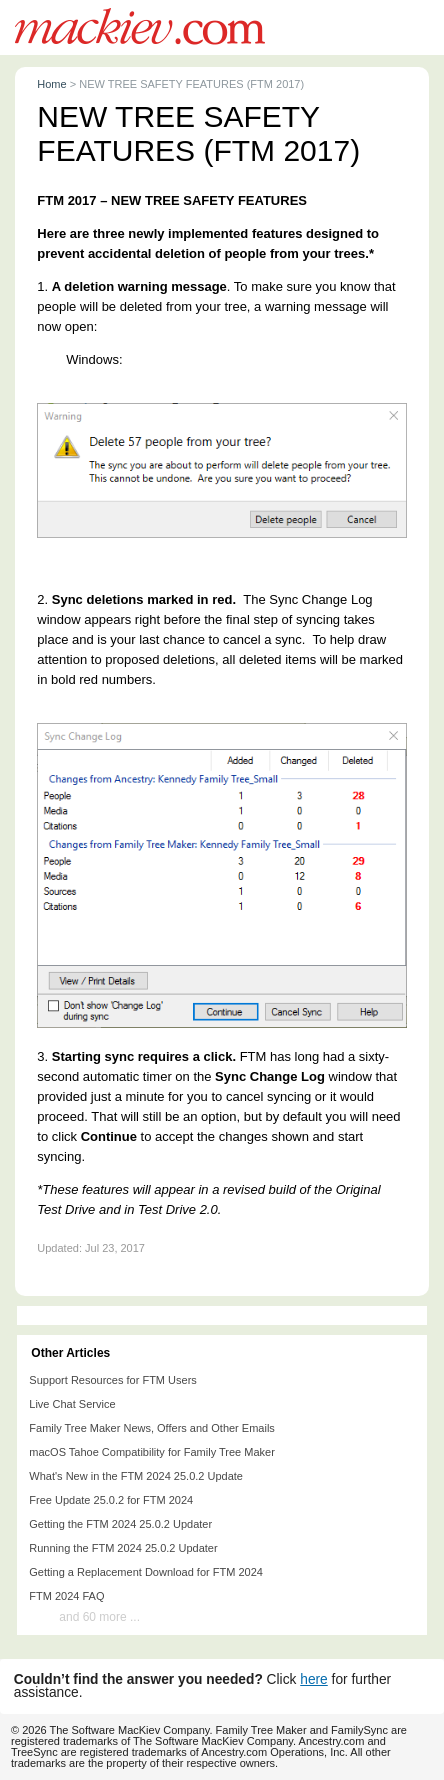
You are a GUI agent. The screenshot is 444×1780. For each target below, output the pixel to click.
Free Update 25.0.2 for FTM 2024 (111, 1500)
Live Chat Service (72, 1404)
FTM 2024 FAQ (66, 1596)
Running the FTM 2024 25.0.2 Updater (123, 1548)
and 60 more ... (99, 1617)
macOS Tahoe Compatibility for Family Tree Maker (152, 1452)
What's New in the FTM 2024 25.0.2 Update (136, 1476)
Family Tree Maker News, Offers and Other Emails (152, 1428)
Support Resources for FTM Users (113, 1380)
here (314, 1679)
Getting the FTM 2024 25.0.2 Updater (120, 1524)
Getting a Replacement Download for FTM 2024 (146, 1572)
